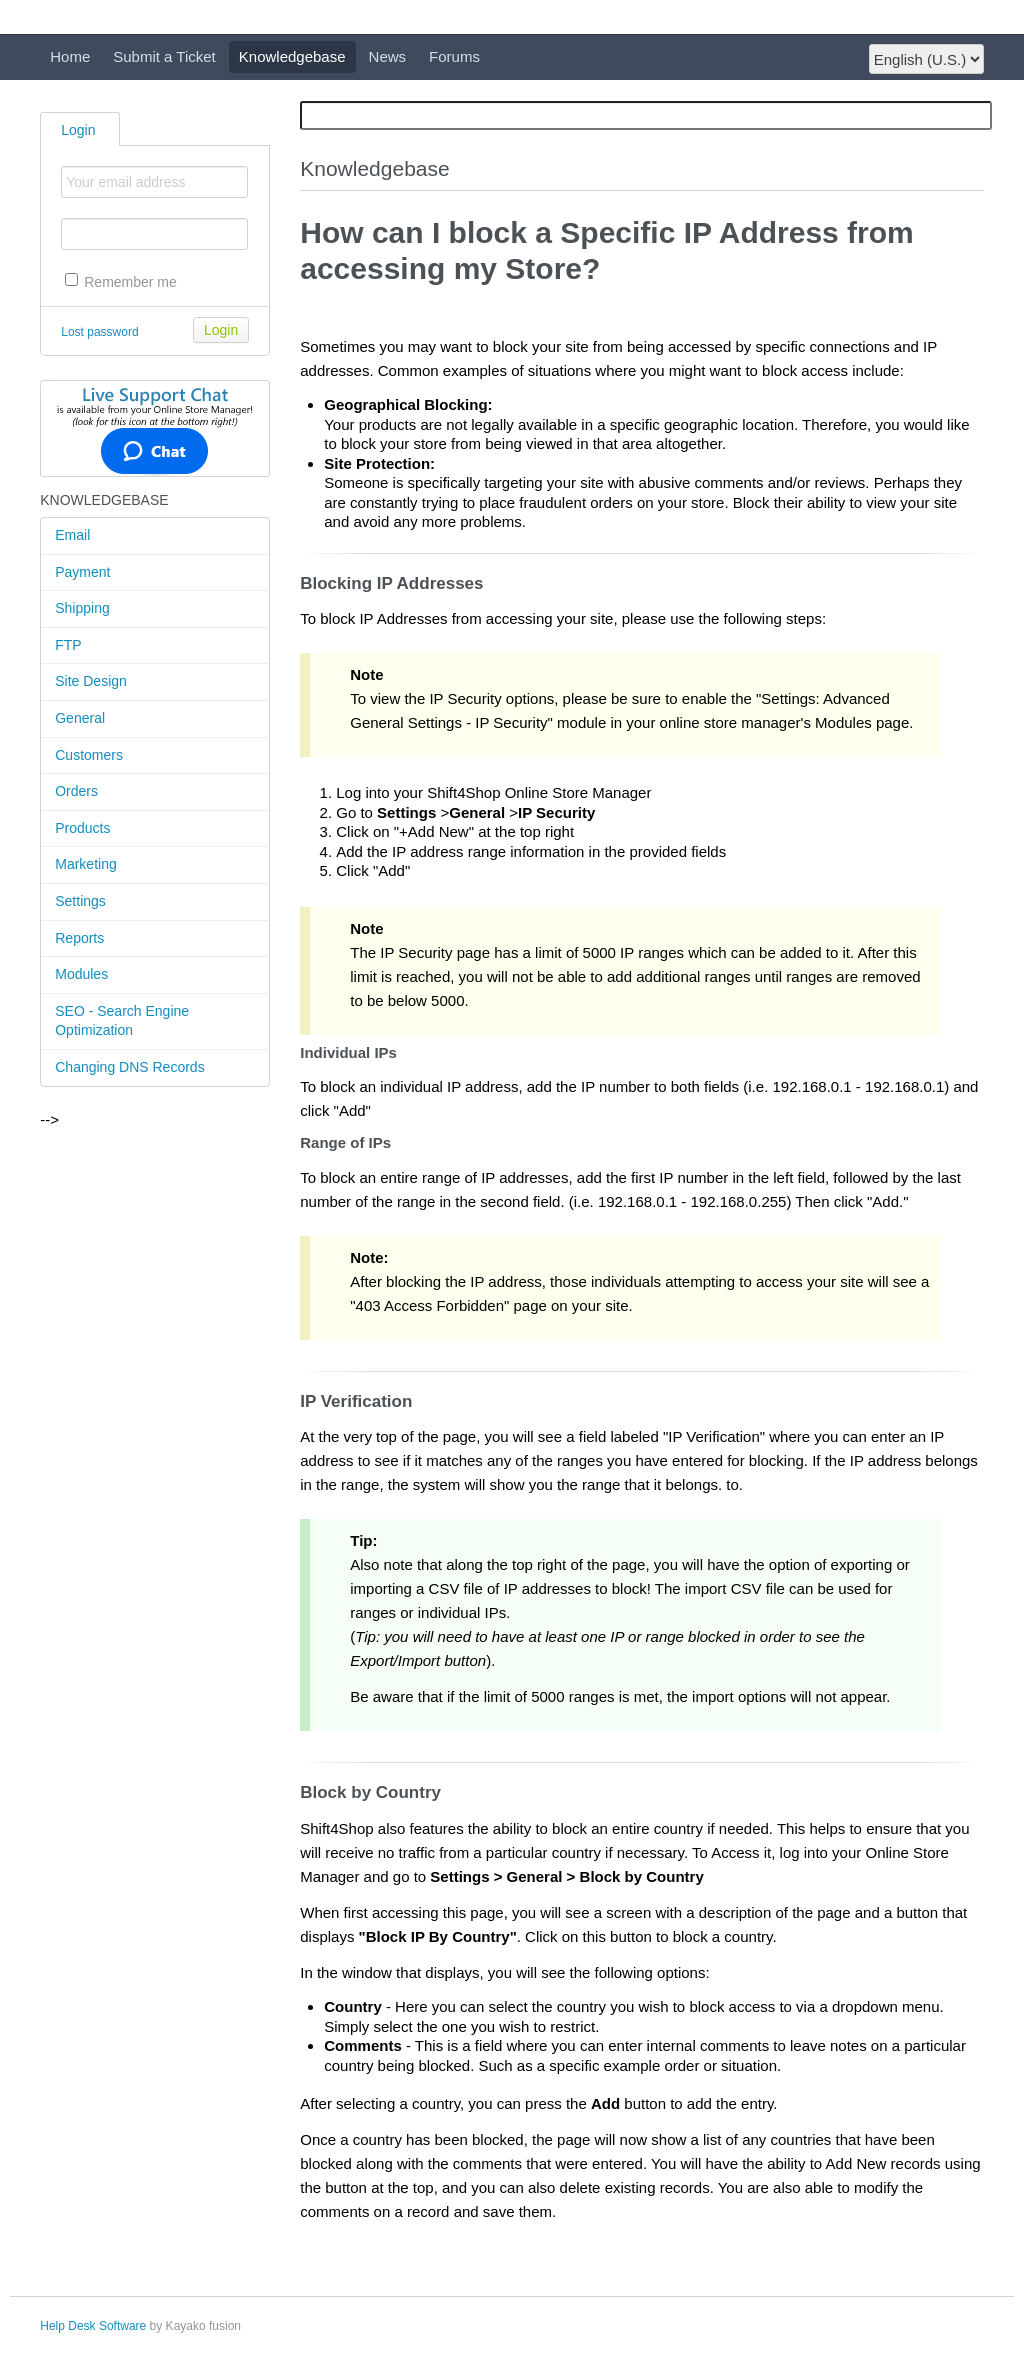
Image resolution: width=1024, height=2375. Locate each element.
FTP (68, 645)
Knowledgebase (292, 56)
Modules (81, 974)
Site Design (91, 681)
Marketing (85, 864)
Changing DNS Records (129, 1067)
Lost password (99, 332)
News (388, 56)
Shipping (82, 608)
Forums (454, 56)
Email (72, 535)
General (80, 718)
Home (70, 56)
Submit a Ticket (164, 56)
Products (82, 828)
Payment (82, 572)
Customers (89, 755)
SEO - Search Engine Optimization (122, 1021)
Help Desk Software (93, 2326)
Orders (76, 791)
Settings (80, 901)
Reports (79, 938)
